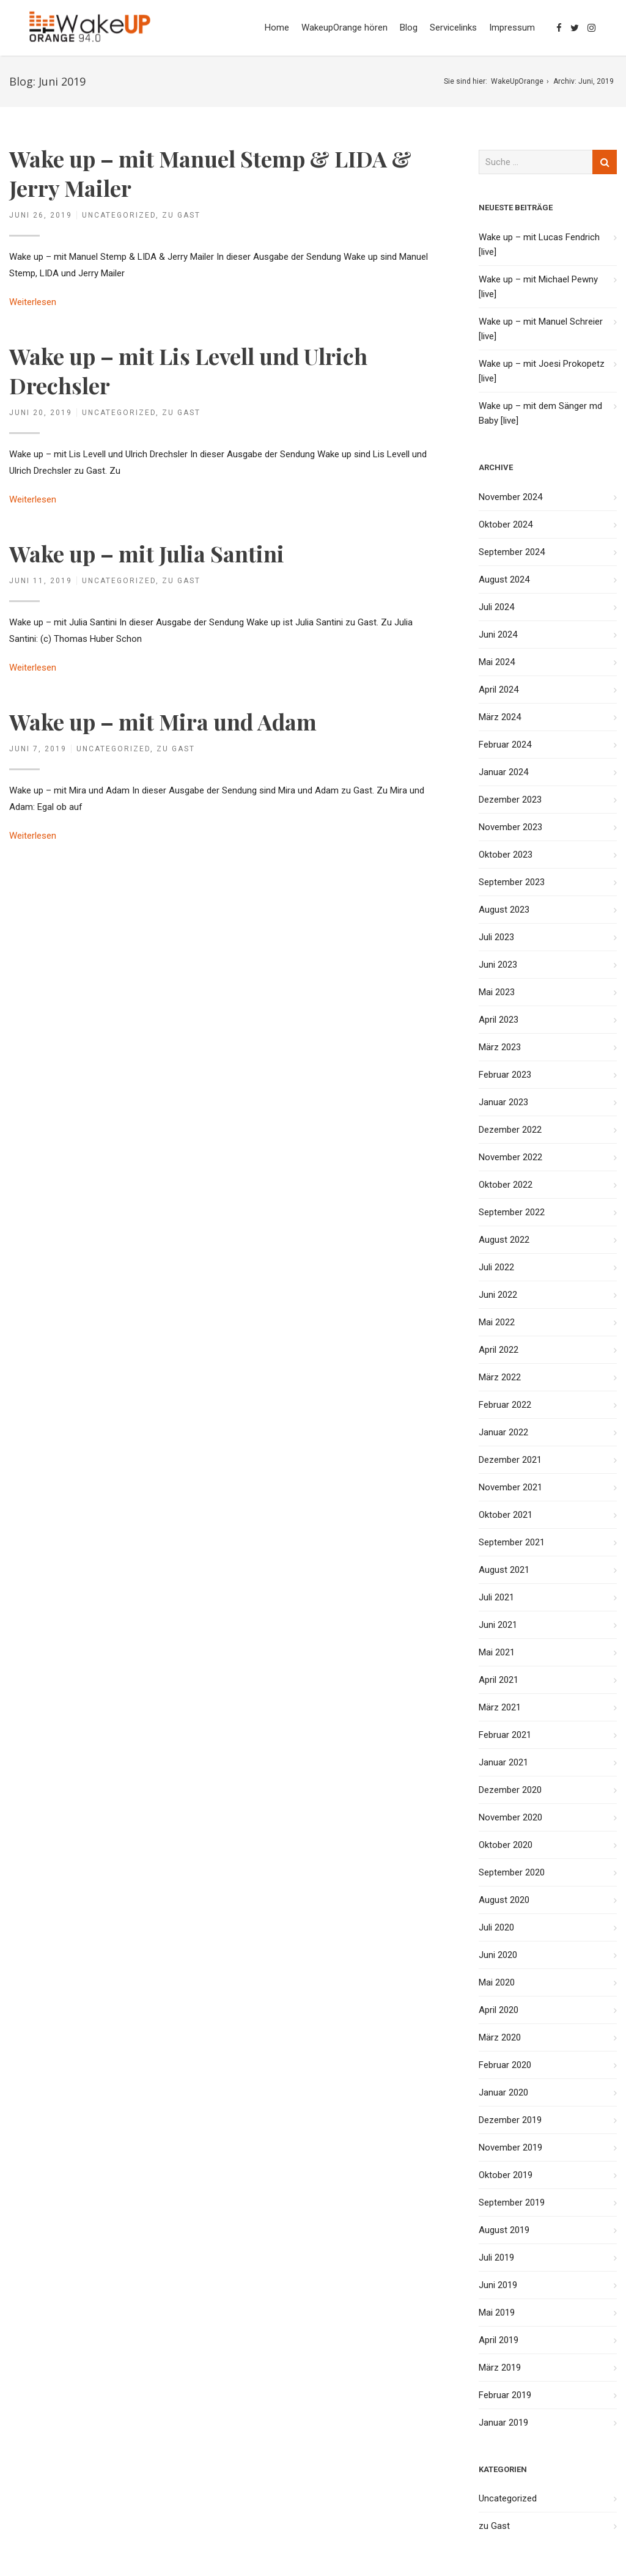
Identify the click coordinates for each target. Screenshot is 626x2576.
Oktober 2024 (505, 524)
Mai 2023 (497, 992)
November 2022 (510, 1157)
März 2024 (500, 717)
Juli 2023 (496, 937)
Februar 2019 (505, 2395)
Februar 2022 (505, 1404)
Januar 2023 (503, 1102)
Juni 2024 (498, 634)
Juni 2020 (498, 1954)
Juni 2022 (498, 1294)
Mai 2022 (497, 1322)
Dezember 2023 (510, 799)
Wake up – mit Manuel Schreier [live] (541, 329)
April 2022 (498, 1349)
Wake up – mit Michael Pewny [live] (538, 287)
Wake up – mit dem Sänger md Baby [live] (540, 413)
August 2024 (504, 579)
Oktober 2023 (505, 854)
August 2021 (504, 1569)
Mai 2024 (497, 662)
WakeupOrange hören (344, 27)
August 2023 (504, 909)
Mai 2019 (497, 2312)
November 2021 (510, 1487)
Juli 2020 (496, 1927)
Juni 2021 (498, 1624)
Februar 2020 (505, 2064)
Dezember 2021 (510, 1459)
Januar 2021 (503, 1762)
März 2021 (500, 1707)
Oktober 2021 (505, 1514)
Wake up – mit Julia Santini (146, 553)
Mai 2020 (497, 1982)
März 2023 (500, 1047)
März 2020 (500, 2037)
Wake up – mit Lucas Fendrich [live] (539, 244)
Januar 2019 (503, 2422)
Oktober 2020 (505, 1844)
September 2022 (512, 1212)
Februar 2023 (505, 1074)
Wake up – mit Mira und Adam (163, 721)
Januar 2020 (503, 2092)
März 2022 (500, 1377)
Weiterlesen (32, 301)
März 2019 (500, 2367)
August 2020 (504, 1899)
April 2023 (498, 1019)
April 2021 (498, 1679)
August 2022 (504, 1239)
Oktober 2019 (505, 2174)
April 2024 (498, 689)
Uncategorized (119, 215)
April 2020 (498, 2009)
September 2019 (512, 2202)
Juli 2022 (496, 1267)
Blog (409, 27)
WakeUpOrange (517, 81)
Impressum (512, 27)
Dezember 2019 (510, 2119)
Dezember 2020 (510, 1789)
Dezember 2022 (510, 1129)
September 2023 (512, 882)
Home (277, 27)
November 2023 (510, 827)
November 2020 (510, 1817)
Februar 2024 (505, 744)
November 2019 (510, 2147)
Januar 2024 (503, 772)
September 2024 (512, 552)
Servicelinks (453, 27)
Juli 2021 (496, 1597)
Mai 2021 (497, 1652)
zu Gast (181, 215)
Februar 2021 (505, 1734)
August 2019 (504, 2230)
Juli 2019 (496, 2257)
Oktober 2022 (505, 1184)
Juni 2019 (498, 2285)
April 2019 (498, 2340)
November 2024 (510, 496)
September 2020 (512, 1872)
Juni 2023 (498, 964)
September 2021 (512, 1542)
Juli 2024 (496, 607)
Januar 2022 (503, 1432)
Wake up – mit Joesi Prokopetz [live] (542, 371)
